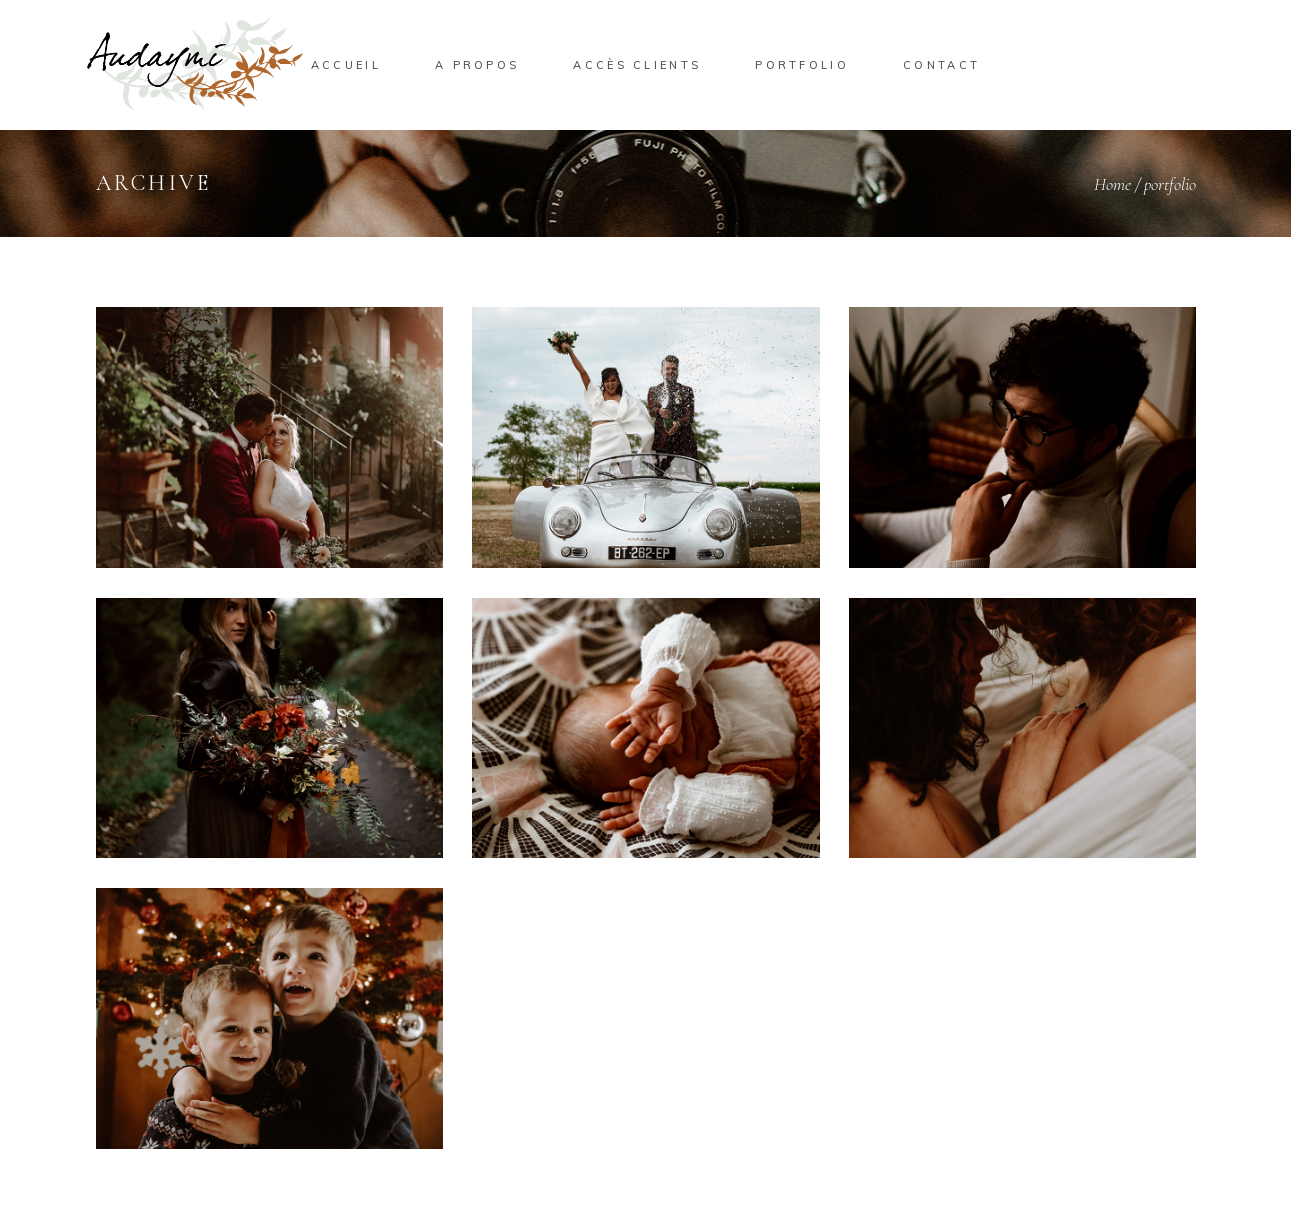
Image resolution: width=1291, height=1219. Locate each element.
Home (1112, 184)
